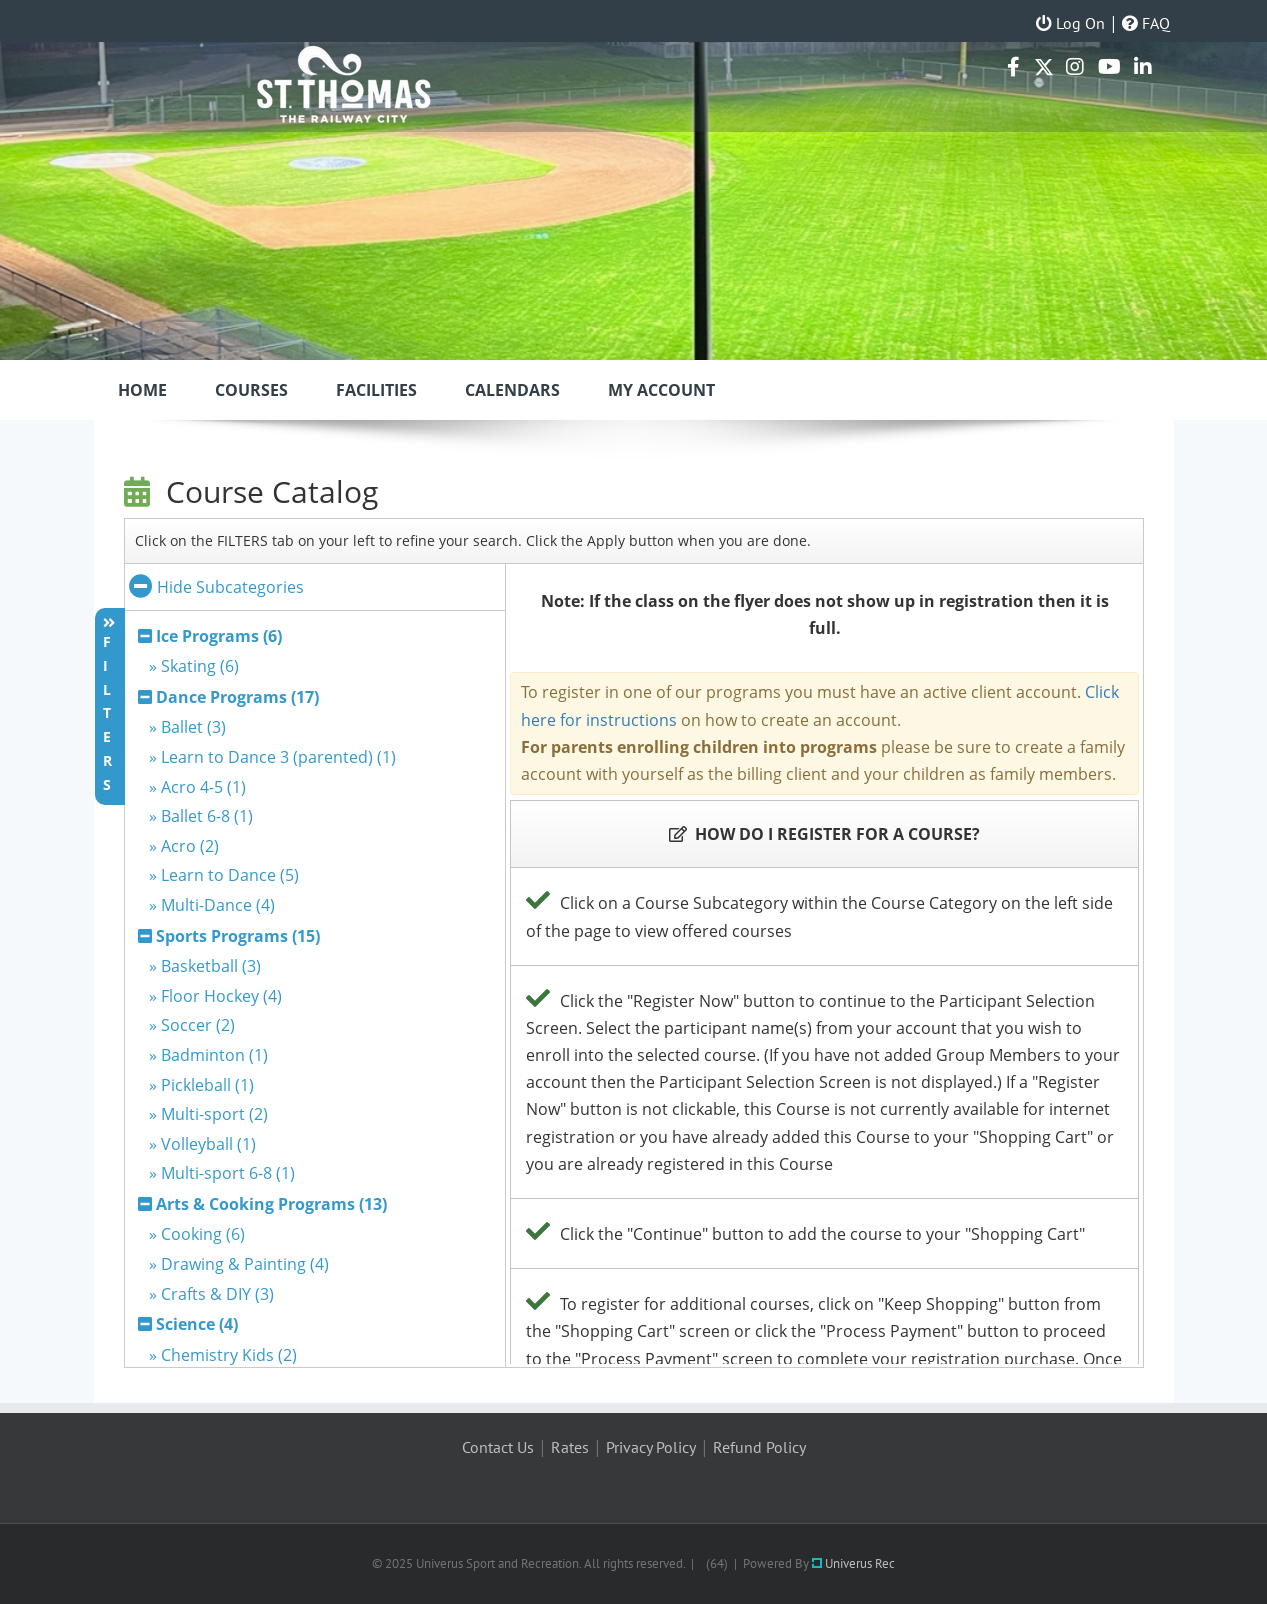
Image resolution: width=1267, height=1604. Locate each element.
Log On (1070, 23)
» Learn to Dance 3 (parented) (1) (272, 757)
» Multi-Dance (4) (212, 905)
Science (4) (197, 1324)
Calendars (512, 390)
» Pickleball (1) (201, 1085)
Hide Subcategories (216, 587)
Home (142, 390)
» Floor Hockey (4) (215, 996)
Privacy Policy (651, 1447)
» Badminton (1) (208, 1055)
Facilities (376, 390)
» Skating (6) (194, 666)
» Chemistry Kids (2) (223, 1355)
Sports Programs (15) (238, 936)
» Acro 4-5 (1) (197, 787)
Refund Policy (759, 1447)
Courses (251, 390)
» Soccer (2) (192, 1025)
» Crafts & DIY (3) (211, 1294)
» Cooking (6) (197, 1234)
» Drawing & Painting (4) (239, 1264)
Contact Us (498, 1447)
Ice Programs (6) (219, 636)
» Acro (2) (184, 846)
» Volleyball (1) (202, 1144)
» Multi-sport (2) (208, 1114)
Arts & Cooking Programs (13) (271, 1204)
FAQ (1146, 23)
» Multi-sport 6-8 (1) (222, 1173)
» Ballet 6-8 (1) (201, 816)
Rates (570, 1447)
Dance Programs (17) (237, 697)
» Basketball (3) (205, 966)
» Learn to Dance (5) (224, 875)
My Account (661, 390)
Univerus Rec (853, 1563)
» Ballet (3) (187, 727)
